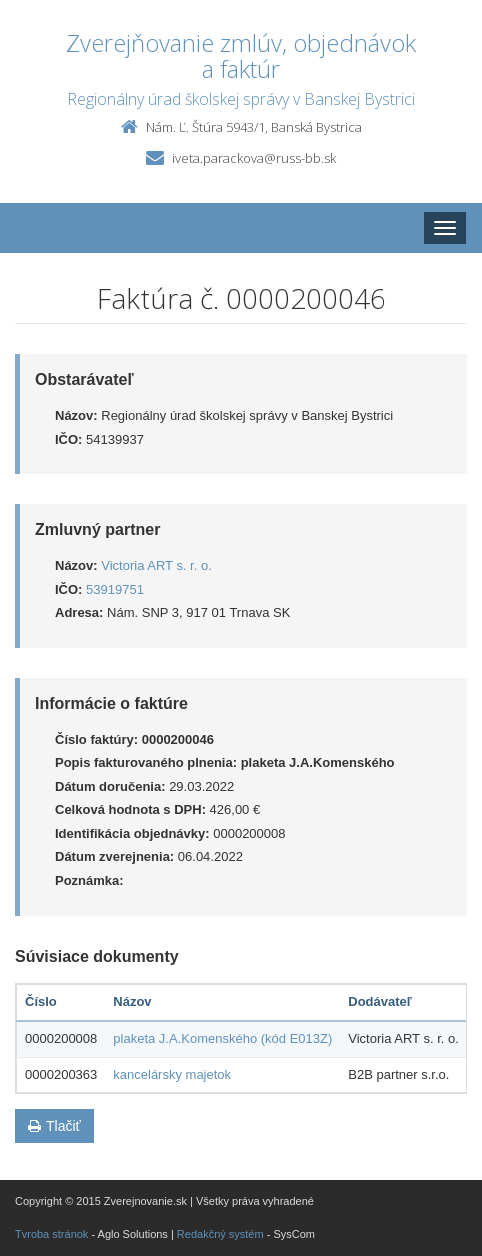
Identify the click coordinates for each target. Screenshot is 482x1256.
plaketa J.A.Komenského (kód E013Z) (222, 1038)
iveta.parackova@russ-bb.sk (254, 158)
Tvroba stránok (51, 1234)
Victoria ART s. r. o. (156, 565)
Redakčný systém (220, 1234)
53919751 (115, 589)
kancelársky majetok (172, 1074)
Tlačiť (54, 1126)
